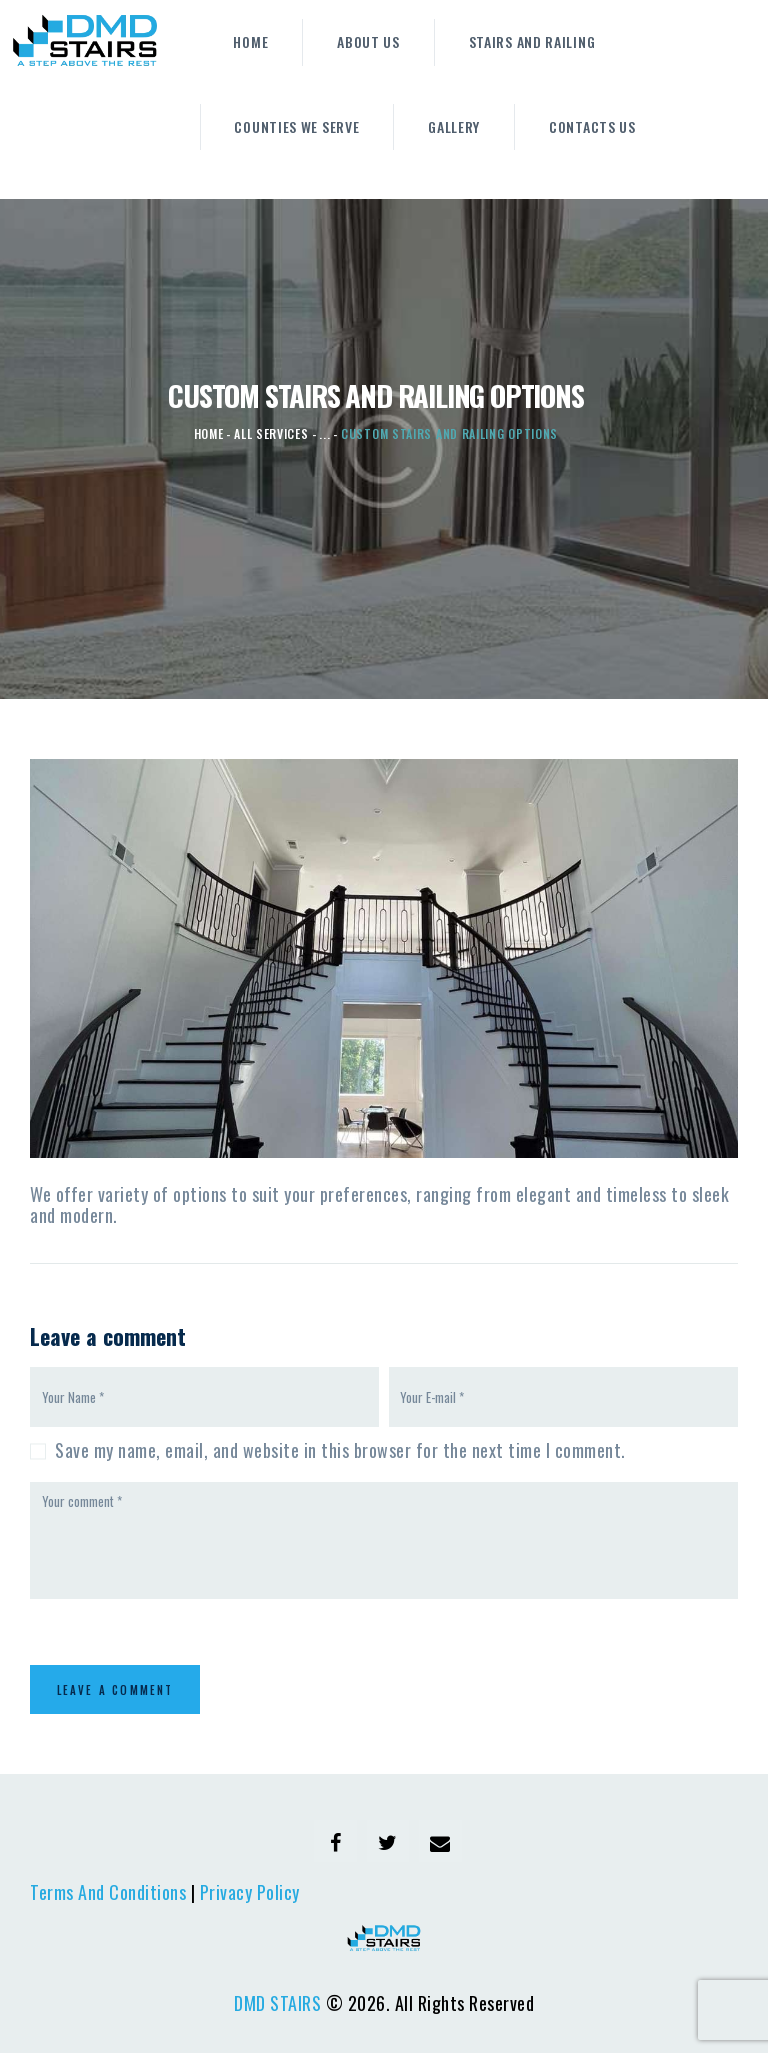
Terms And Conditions (108, 1893)
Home (209, 433)
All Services (271, 433)
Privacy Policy (250, 1893)
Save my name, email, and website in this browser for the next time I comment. (340, 1450)
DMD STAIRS (277, 2003)
